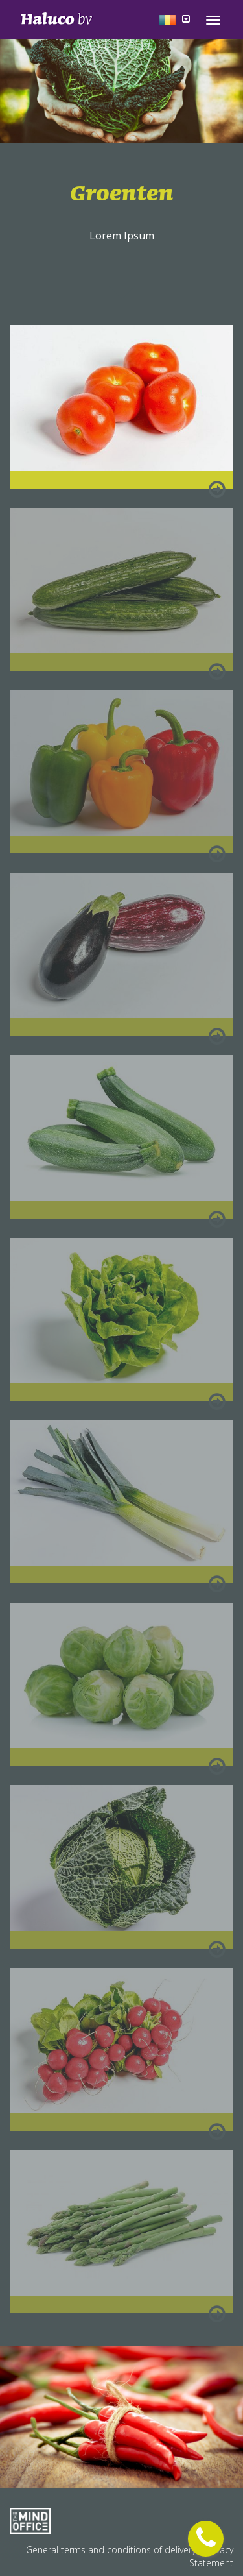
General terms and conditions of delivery (112, 2550)
